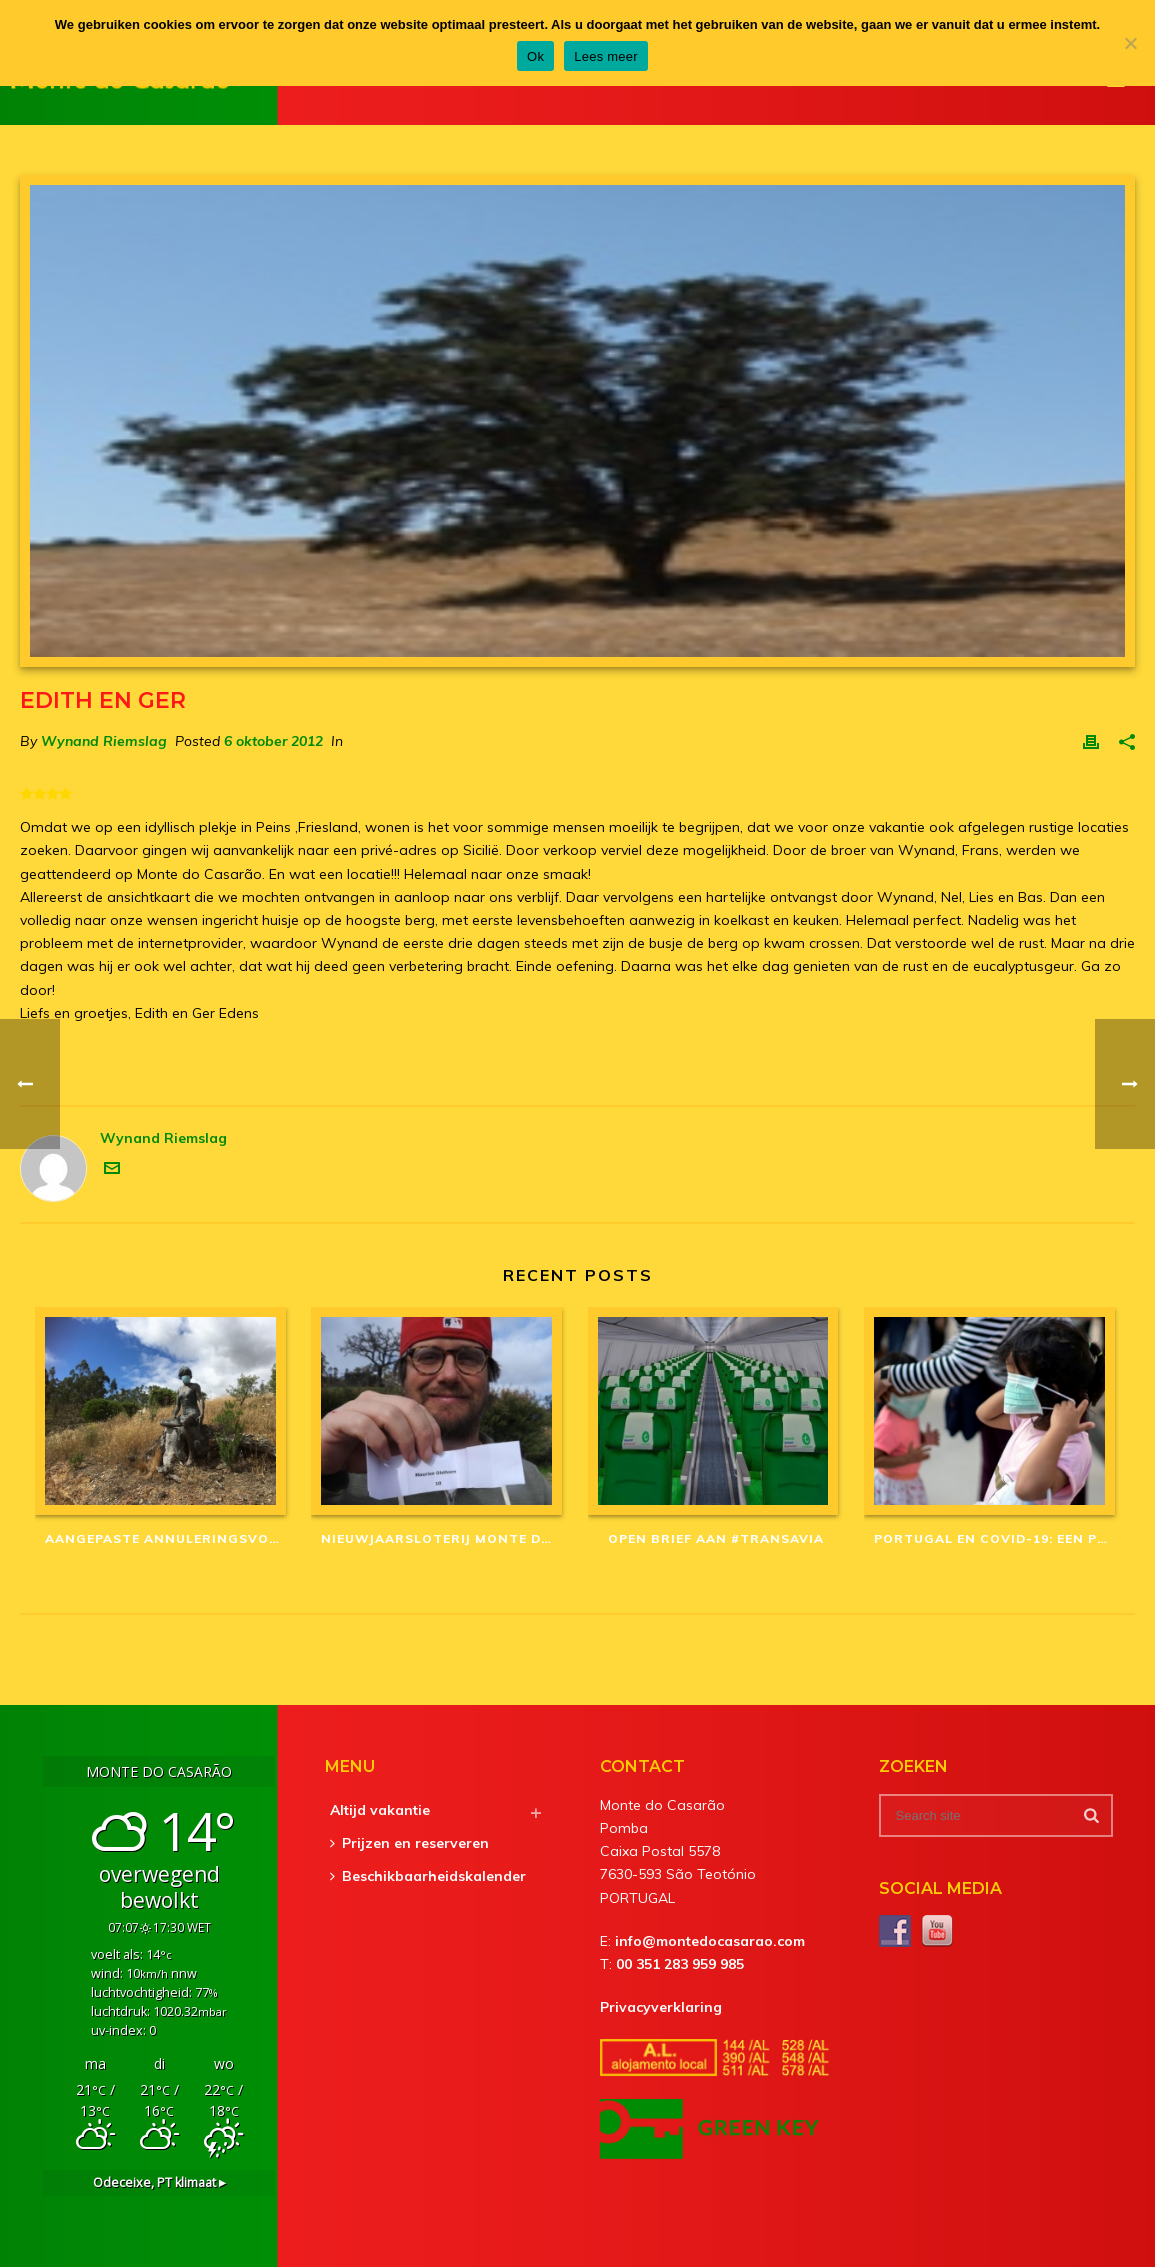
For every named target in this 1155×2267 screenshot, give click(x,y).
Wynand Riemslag (104, 741)
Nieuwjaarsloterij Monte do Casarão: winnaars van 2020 (444, 1538)
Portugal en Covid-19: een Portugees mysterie (997, 1538)
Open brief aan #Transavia (716, 1538)
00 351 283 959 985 (680, 1964)
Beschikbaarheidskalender (428, 1876)
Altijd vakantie (380, 1810)
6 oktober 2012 (273, 741)
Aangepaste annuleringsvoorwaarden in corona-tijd (168, 1538)
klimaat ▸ (159, 2182)
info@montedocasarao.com (710, 1941)
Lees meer (606, 56)
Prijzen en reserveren (409, 1843)
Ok (535, 56)
